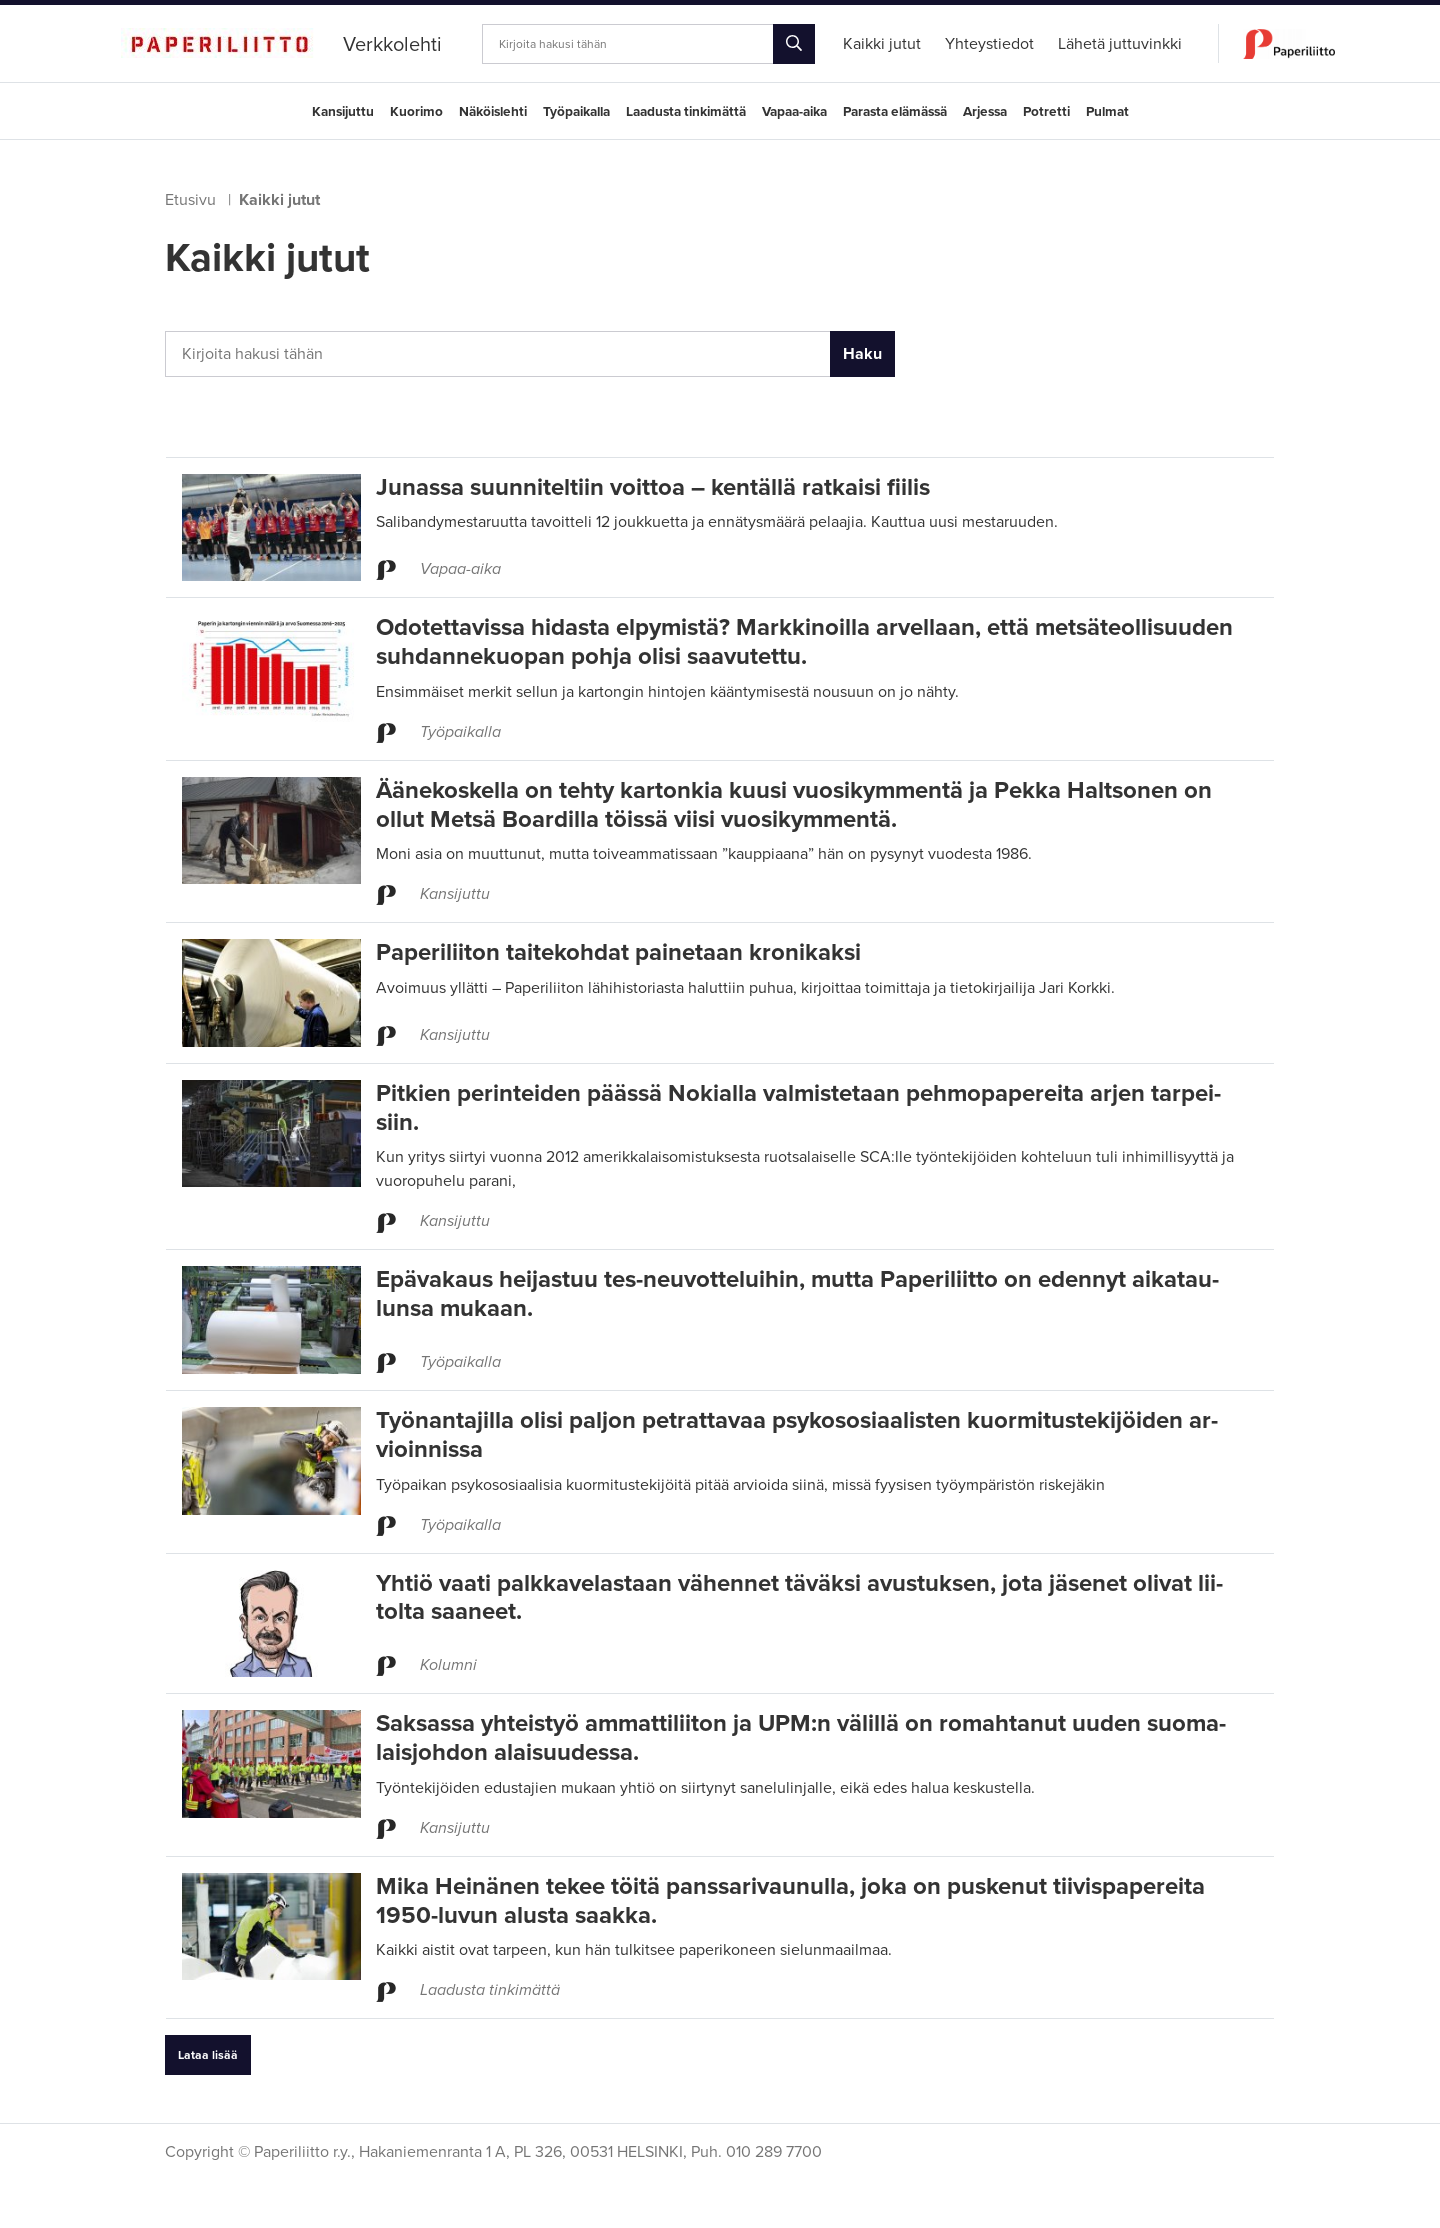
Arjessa (985, 112)
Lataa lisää (208, 2055)
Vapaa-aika (794, 112)
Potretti (1046, 112)
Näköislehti (493, 112)
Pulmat (1107, 112)
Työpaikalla (576, 112)
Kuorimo (416, 112)
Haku (862, 354)
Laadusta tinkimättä (686, 112)
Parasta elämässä (895, 112)
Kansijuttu (343, 112)
